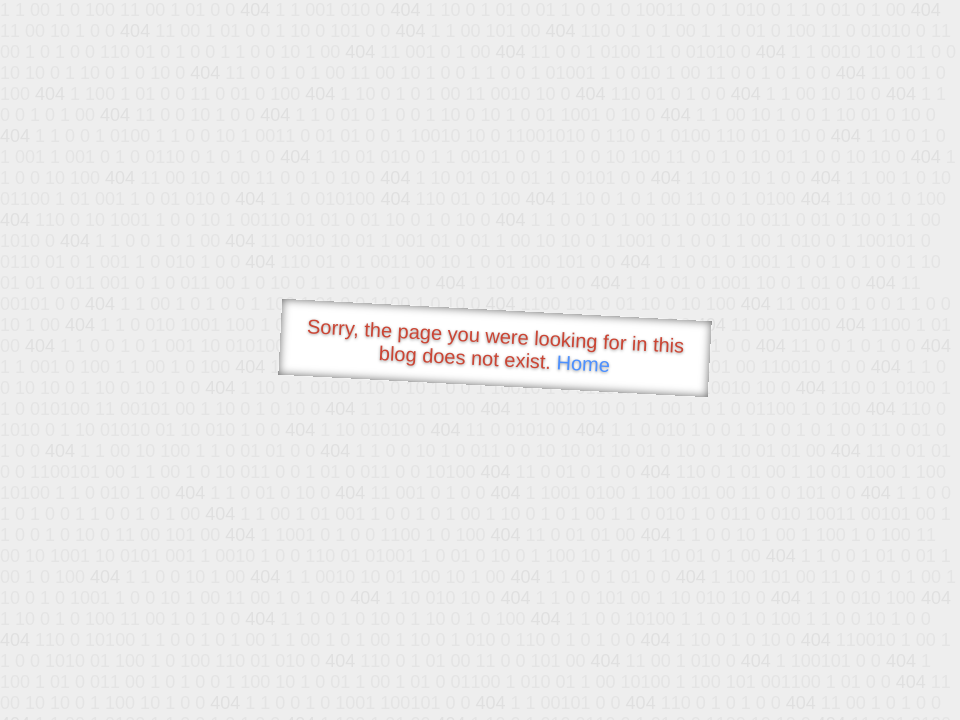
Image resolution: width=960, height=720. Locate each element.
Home (583, 363)
